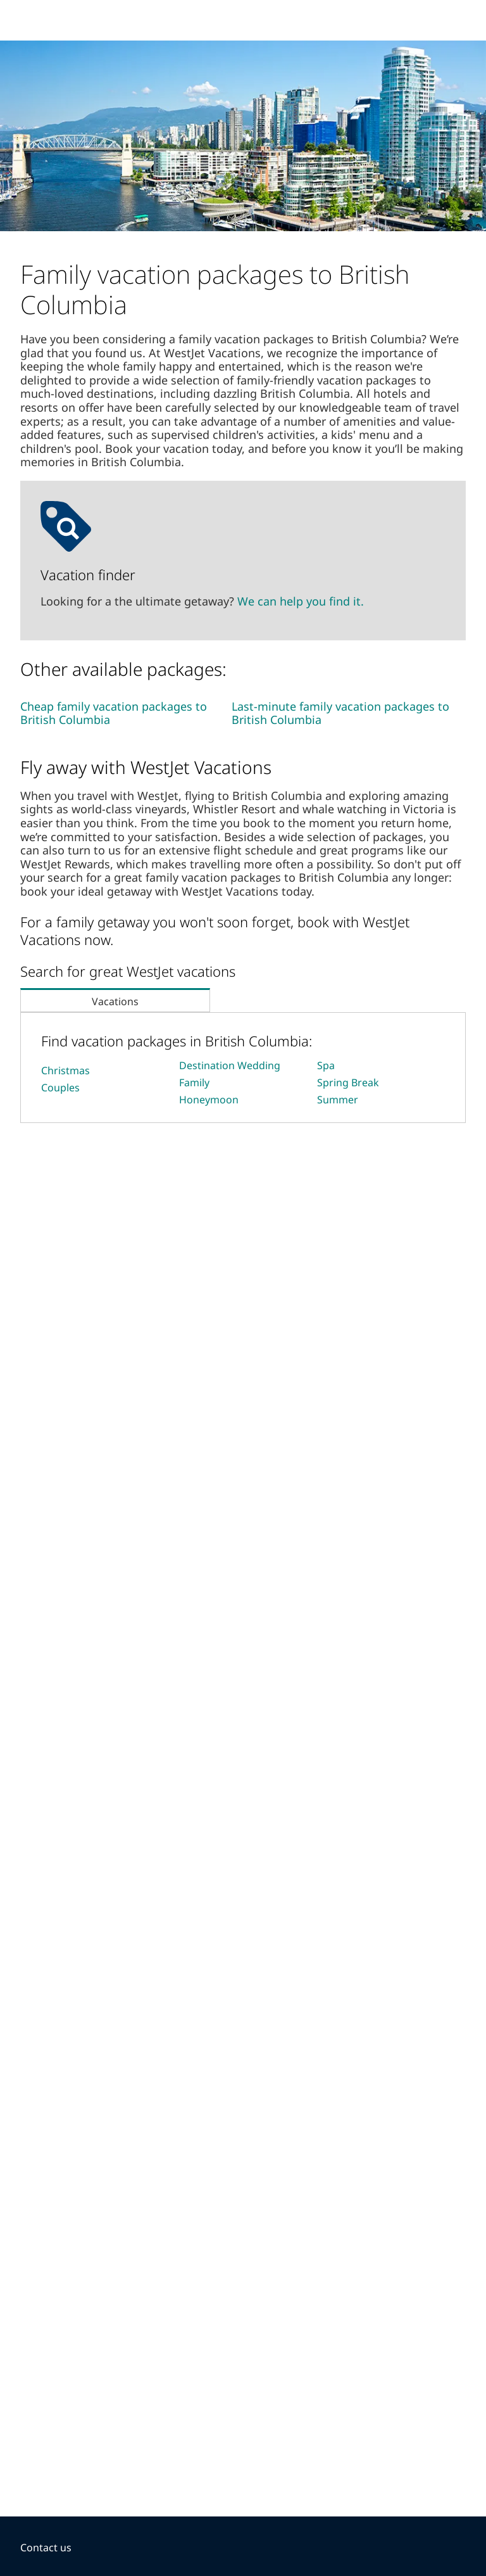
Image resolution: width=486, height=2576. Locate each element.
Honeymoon (209, 1100)
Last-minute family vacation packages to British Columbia (340, 713)
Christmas (65, 1070)
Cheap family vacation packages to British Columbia (113, 713)
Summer (337, 1100)
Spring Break (348, 1082)
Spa (326, 1065)
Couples (60, 1087)
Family (194, 1082)
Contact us (46, 2547)
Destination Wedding (229, 1065)
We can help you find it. (300, 601)
